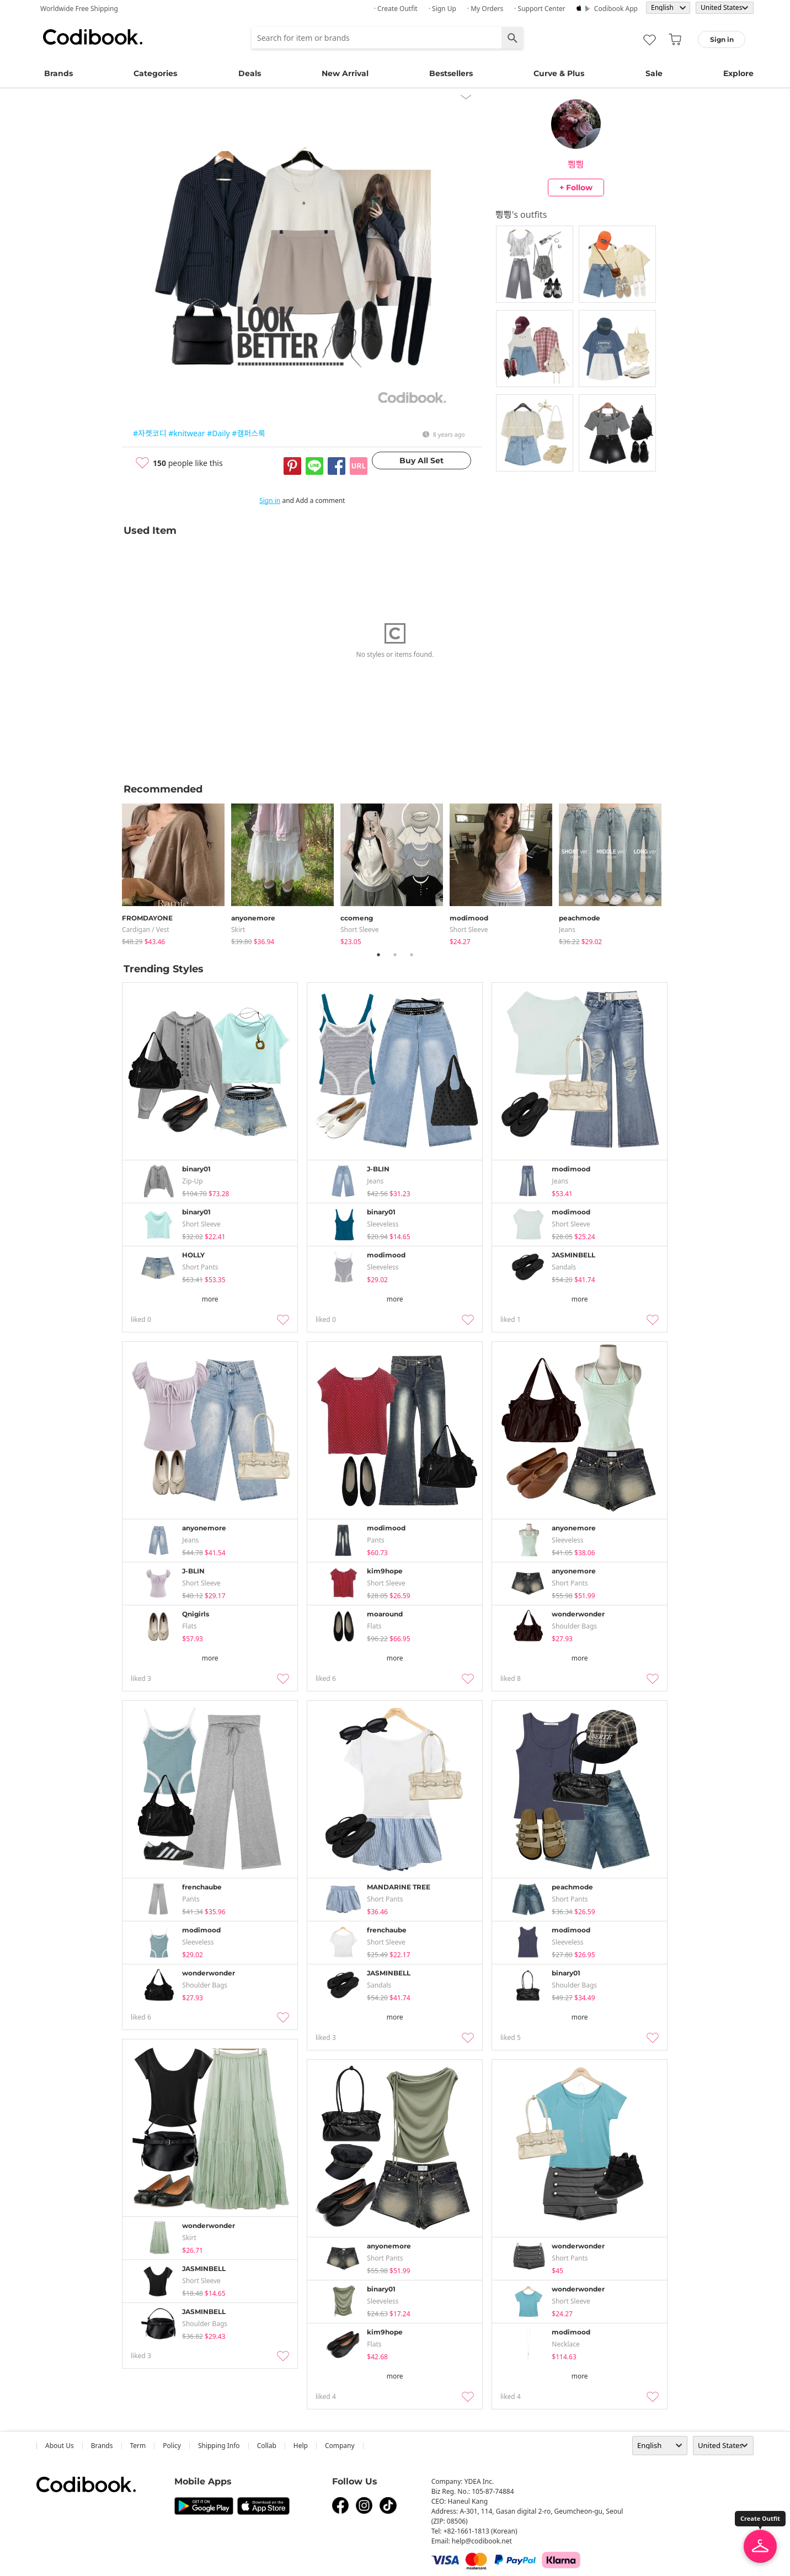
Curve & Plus (558, 73)
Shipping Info (219, 2445)
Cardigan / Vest (145, 929)
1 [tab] (378, 954)
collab (266, 2445)
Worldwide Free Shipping (79, 8)
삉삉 (576, 164)
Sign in (269, 500)
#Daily (218, 433)
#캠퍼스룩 (248, 433)
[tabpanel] (176, 872)
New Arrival (345, 73)
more (210, 1299)
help (300, 2445)
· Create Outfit (396, 8)
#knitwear (186, 433)
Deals (249, 73)
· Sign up (442, 8)
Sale (654, 73)
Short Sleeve (359, 929)
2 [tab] (395, 954)
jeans (567, 929)
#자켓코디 (150, 433)
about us (59, 2445)
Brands (58, 73)
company (340, 2445)
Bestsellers (451, 73)
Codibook (92, 37)
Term (138, 2445)
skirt (238, 929)
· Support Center (539, 8)
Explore (738, 73)
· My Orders (485, 8)
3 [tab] (411, 954)
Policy (172, 2445)
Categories (155, 73)
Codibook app (616, 8)
